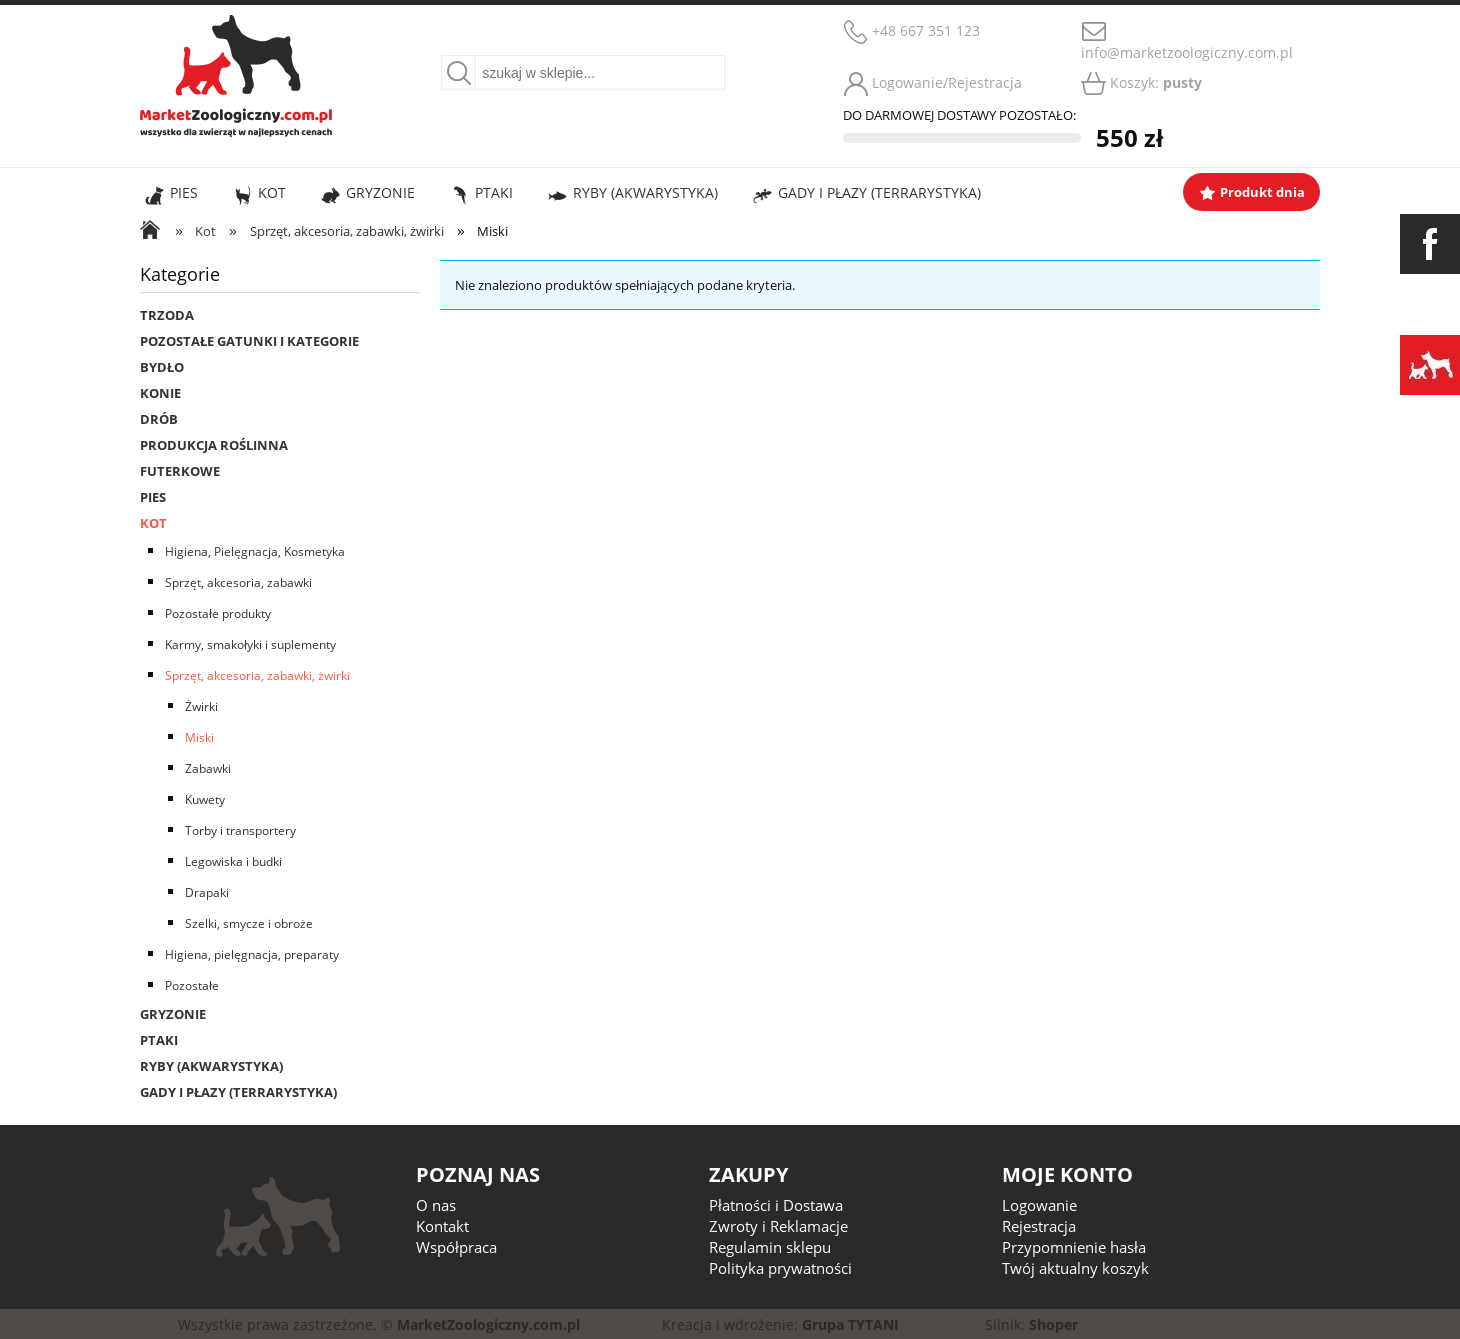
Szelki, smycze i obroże (249, 923)
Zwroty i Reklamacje (778, 1226)
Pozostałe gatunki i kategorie (249, 341)
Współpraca (456, 1247)
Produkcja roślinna (214, 445)
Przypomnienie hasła (1074, 1247)
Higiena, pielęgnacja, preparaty (252, 954)
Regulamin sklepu (770, 1247)
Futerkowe (180, 471)
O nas (436, 1205)
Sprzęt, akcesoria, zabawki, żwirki (257, 675)
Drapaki (207, 892)
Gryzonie (173, 1014)
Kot (153, 523)
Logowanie (1039, 1205)
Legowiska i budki (233, 861)
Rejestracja (1039, 1226)
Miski (199, 737)
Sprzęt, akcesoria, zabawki (238, 582)
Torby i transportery (240, 830)
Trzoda (167, 315)
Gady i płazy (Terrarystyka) (238, 1092)
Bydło (162, 367)
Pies (153, 497)
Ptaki (159, 1040)
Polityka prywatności (780, 1268)
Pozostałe (192, 985)
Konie (160, 393)
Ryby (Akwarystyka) (211, 1066)
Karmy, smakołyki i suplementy (250, 644)
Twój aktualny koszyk (1075, 1268)
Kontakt (442, 1226)
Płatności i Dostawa (776, 1205)
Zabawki (208, 768)
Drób (159, 419)
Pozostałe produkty (218, 613)
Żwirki (201, 706)
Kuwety (205, 799)
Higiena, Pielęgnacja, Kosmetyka (255, 551)
